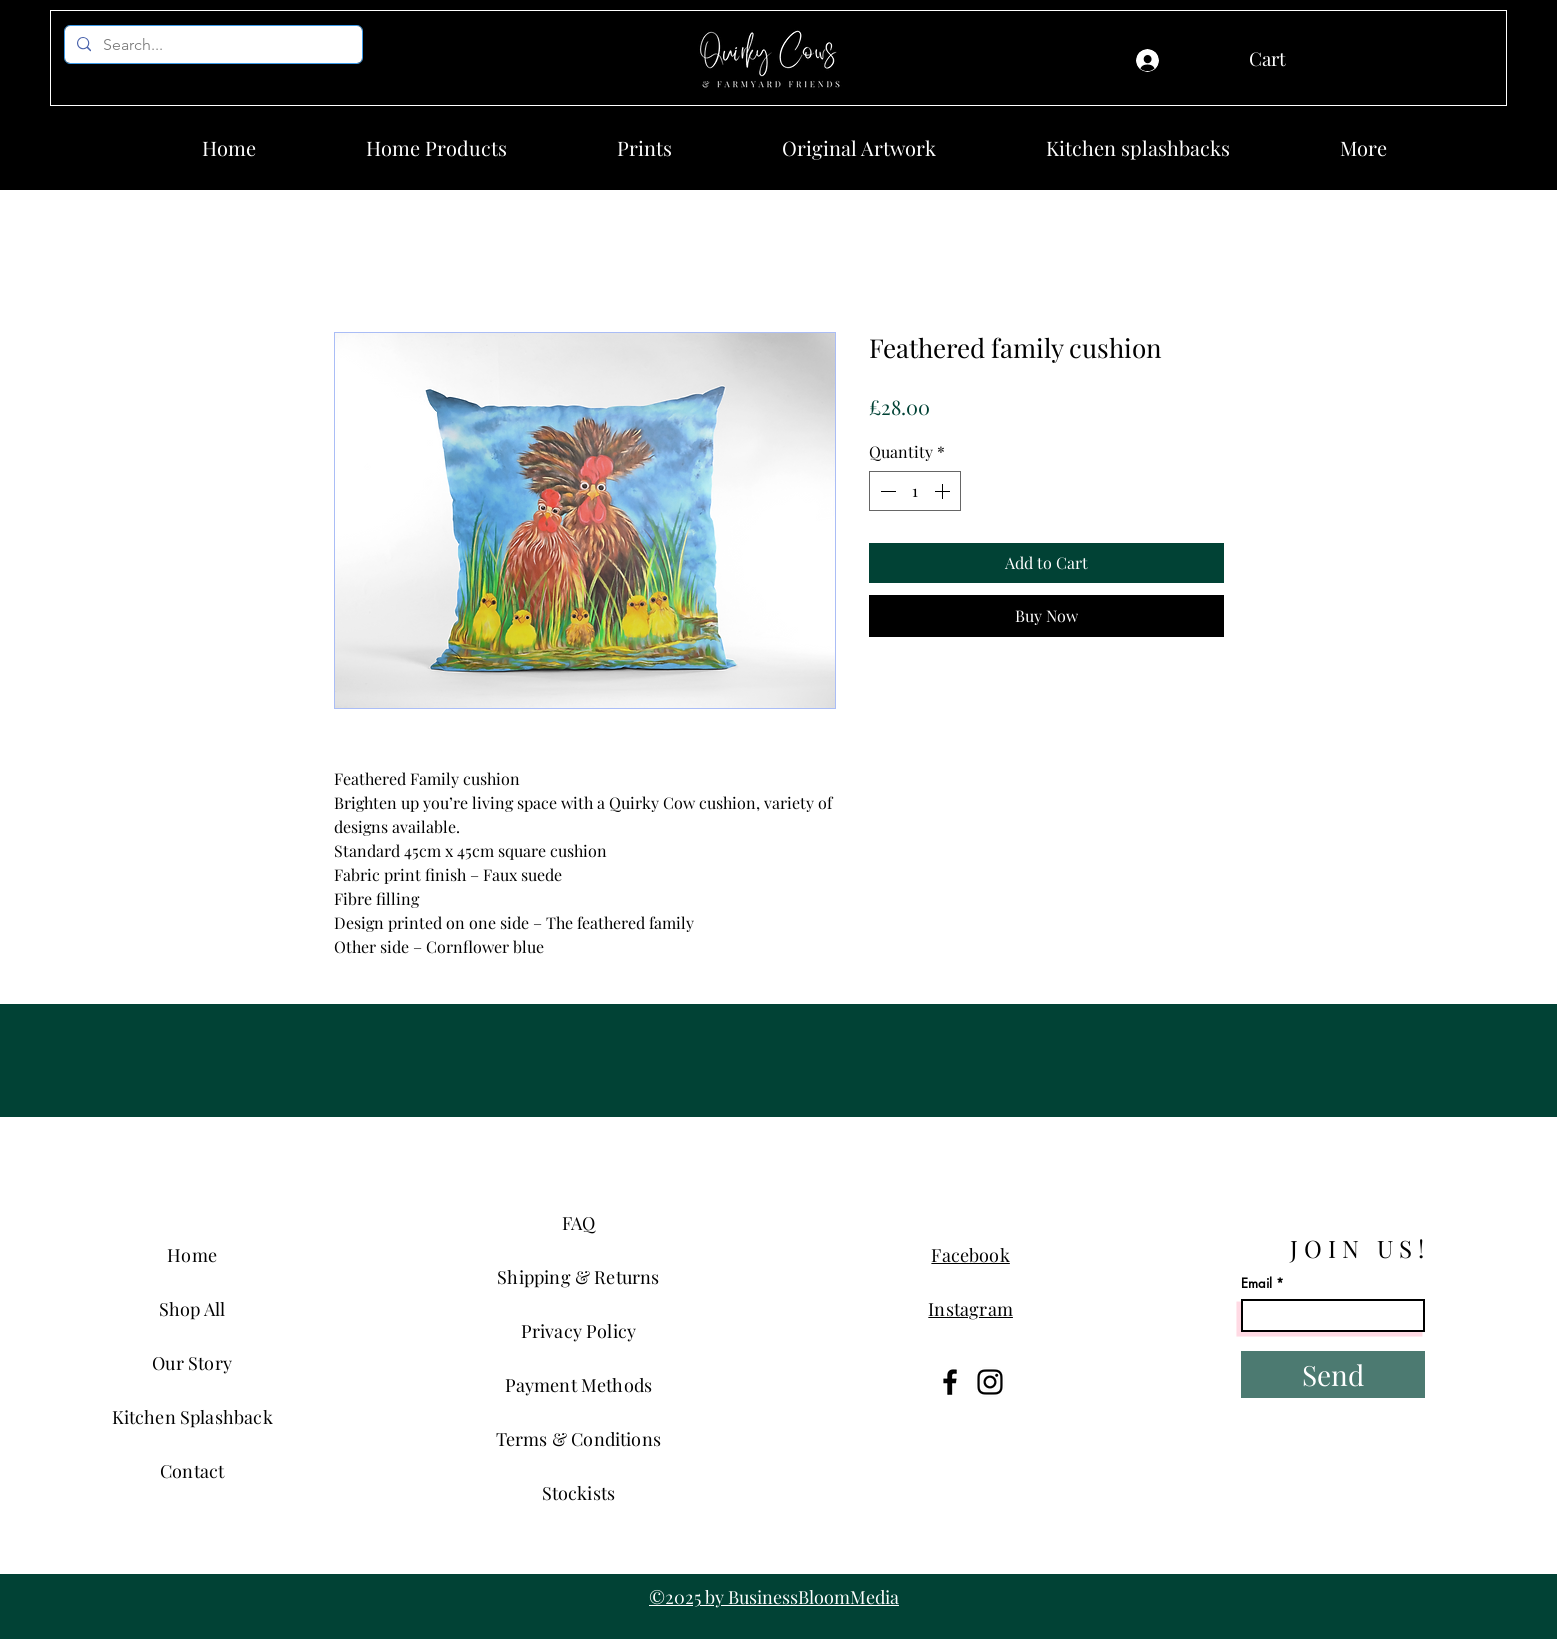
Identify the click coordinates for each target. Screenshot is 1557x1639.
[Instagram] (990, 1382)
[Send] (1333, 1374)
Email (1256, 1283)
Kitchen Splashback (192, 1417)
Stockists (579, 1493)
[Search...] (211, 45)
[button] (1302, 60)
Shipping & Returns (578, 1277)
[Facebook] (950, 1382)
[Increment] (944, 491)
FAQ (579, 1223)
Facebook (970, 1255)
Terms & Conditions (578, 1439)
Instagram (970, 1309)
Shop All (192, 1309)
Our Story (192, 1363)
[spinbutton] (915, 491)
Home (192, 1255)
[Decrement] (886, 491)
